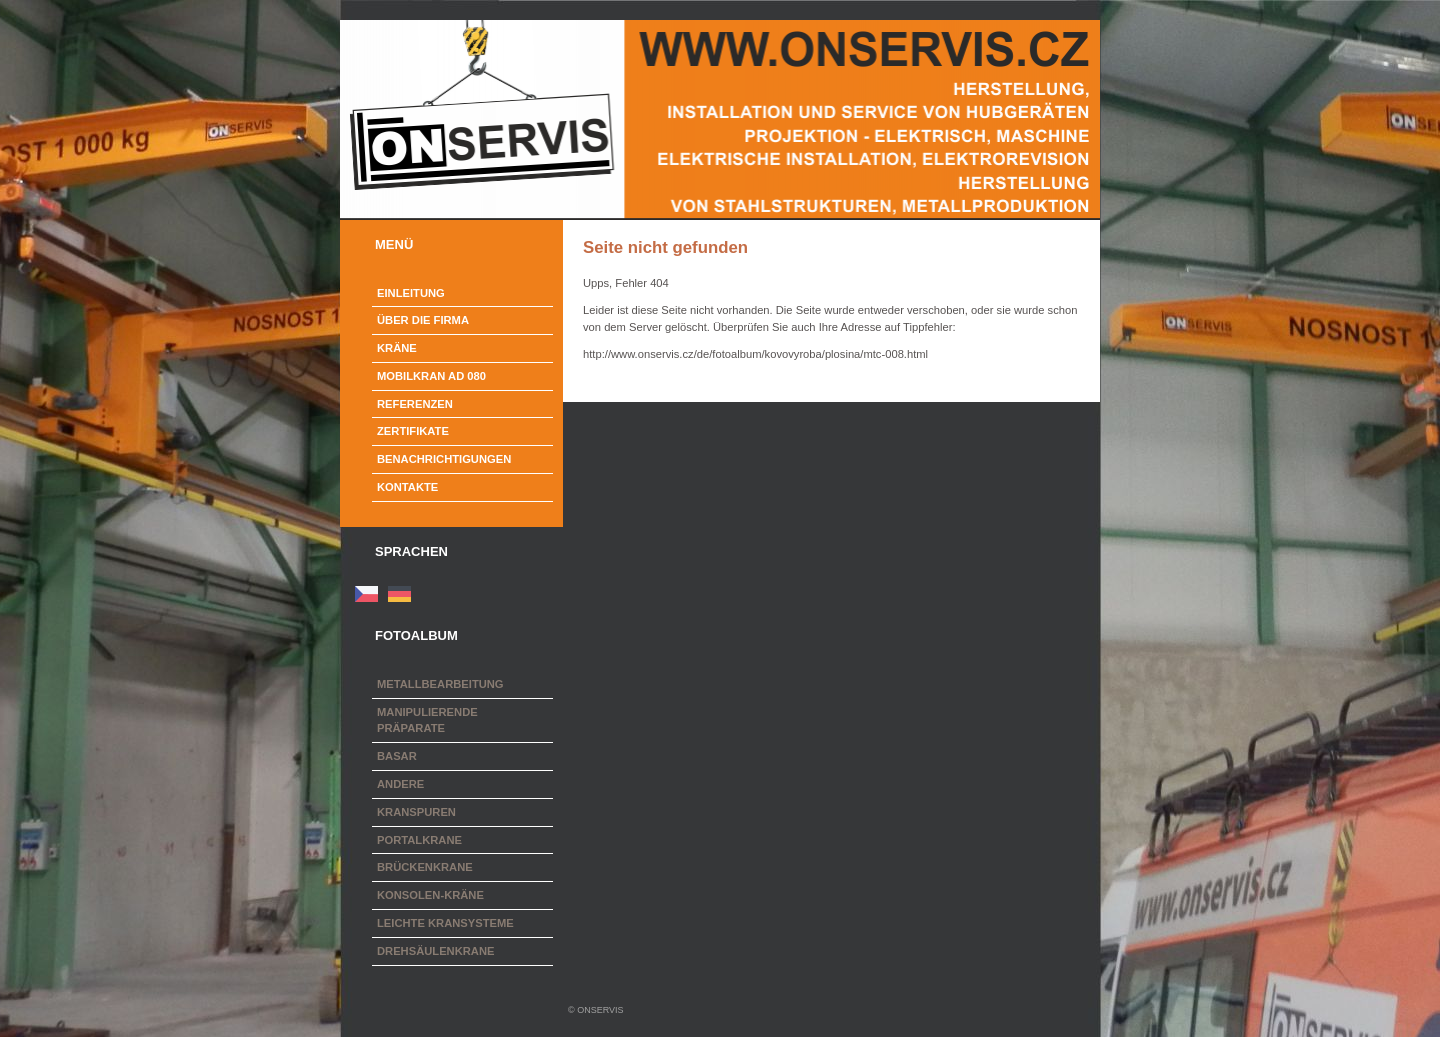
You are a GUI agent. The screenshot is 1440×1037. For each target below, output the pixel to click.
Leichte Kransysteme (445, 923)
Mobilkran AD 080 (431, 376)
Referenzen (415, 404)
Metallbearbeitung (440, 684)
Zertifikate (413, 431)
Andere (400, 784)
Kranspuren (416, 812)
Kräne (397, 348)
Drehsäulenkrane (435, 951)
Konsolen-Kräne (430, 895)
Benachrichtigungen (444, 459)
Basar (397, 756)
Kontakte (407, 487)
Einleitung (411, 293)
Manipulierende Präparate (427, 720)
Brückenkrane (425, 867)
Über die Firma (423, 320)
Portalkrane (419, 840)
